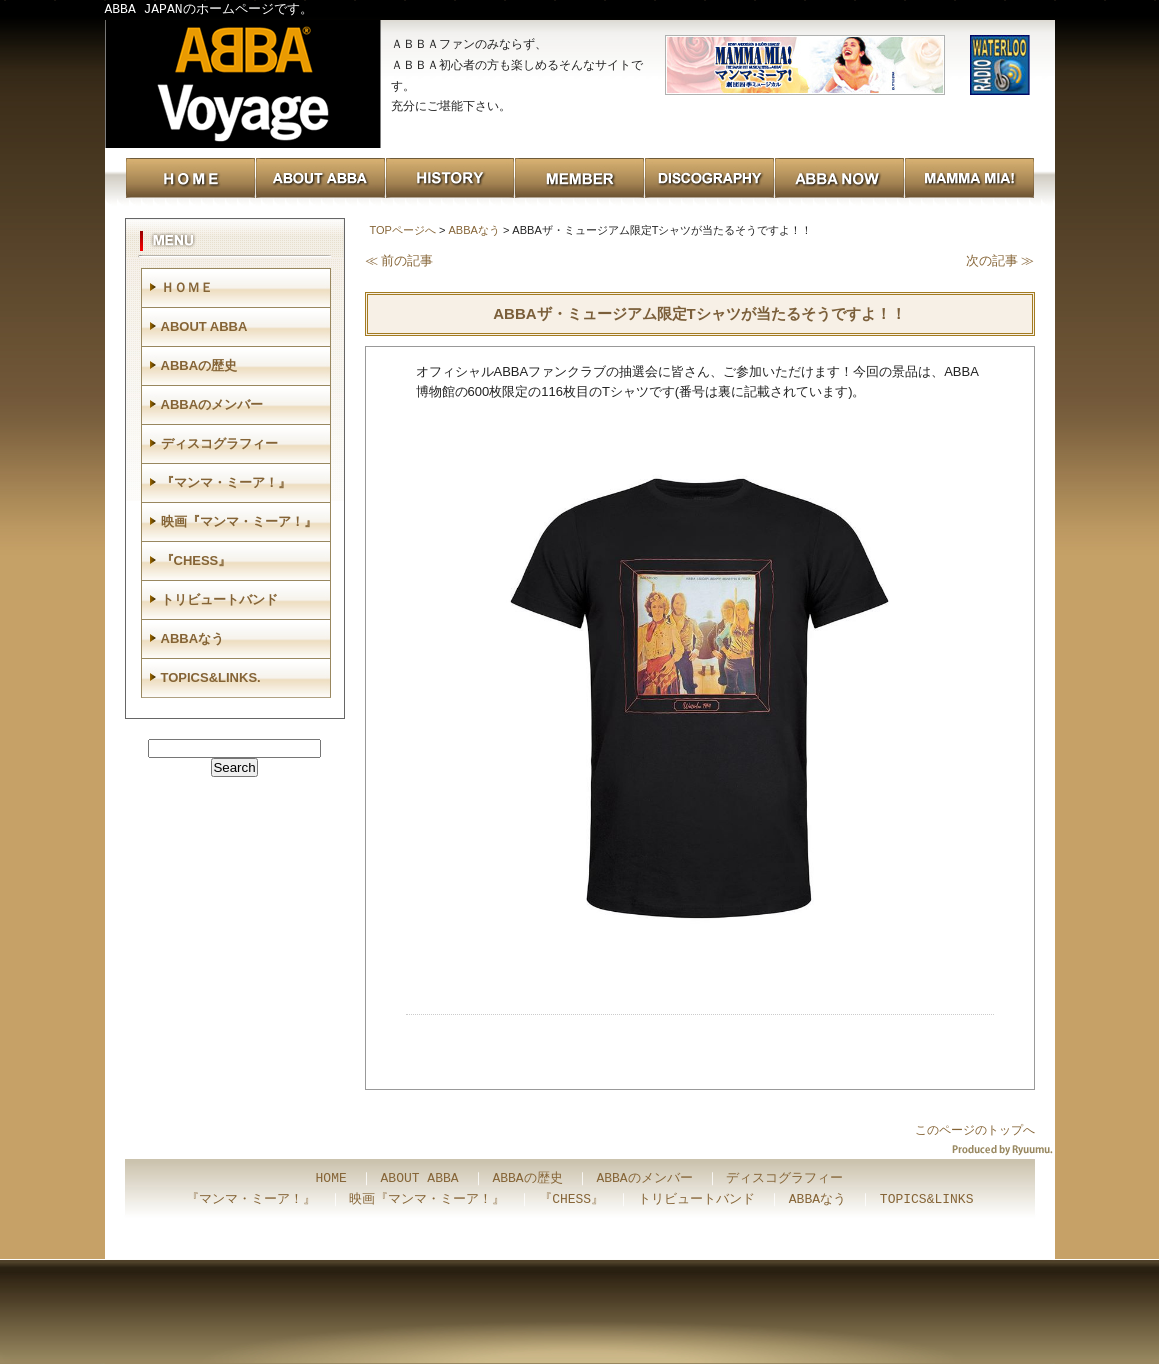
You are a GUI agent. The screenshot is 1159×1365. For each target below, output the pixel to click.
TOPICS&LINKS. (211, 677)
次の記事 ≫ (1000, 260)
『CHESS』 (196, 560)
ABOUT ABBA (204, 326)
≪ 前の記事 (399, 260)
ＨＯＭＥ (187, 287)
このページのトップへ (975, 1130)
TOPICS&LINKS (927, 1200)
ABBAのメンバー (212, 404)
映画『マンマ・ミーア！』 (239, 521)
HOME (331, 1179)
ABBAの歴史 (199, 365)
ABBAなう (473, 230)
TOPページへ (403, 230)
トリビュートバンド (219, 599)
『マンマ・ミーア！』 (226, 482)
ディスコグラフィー (219, 443)
